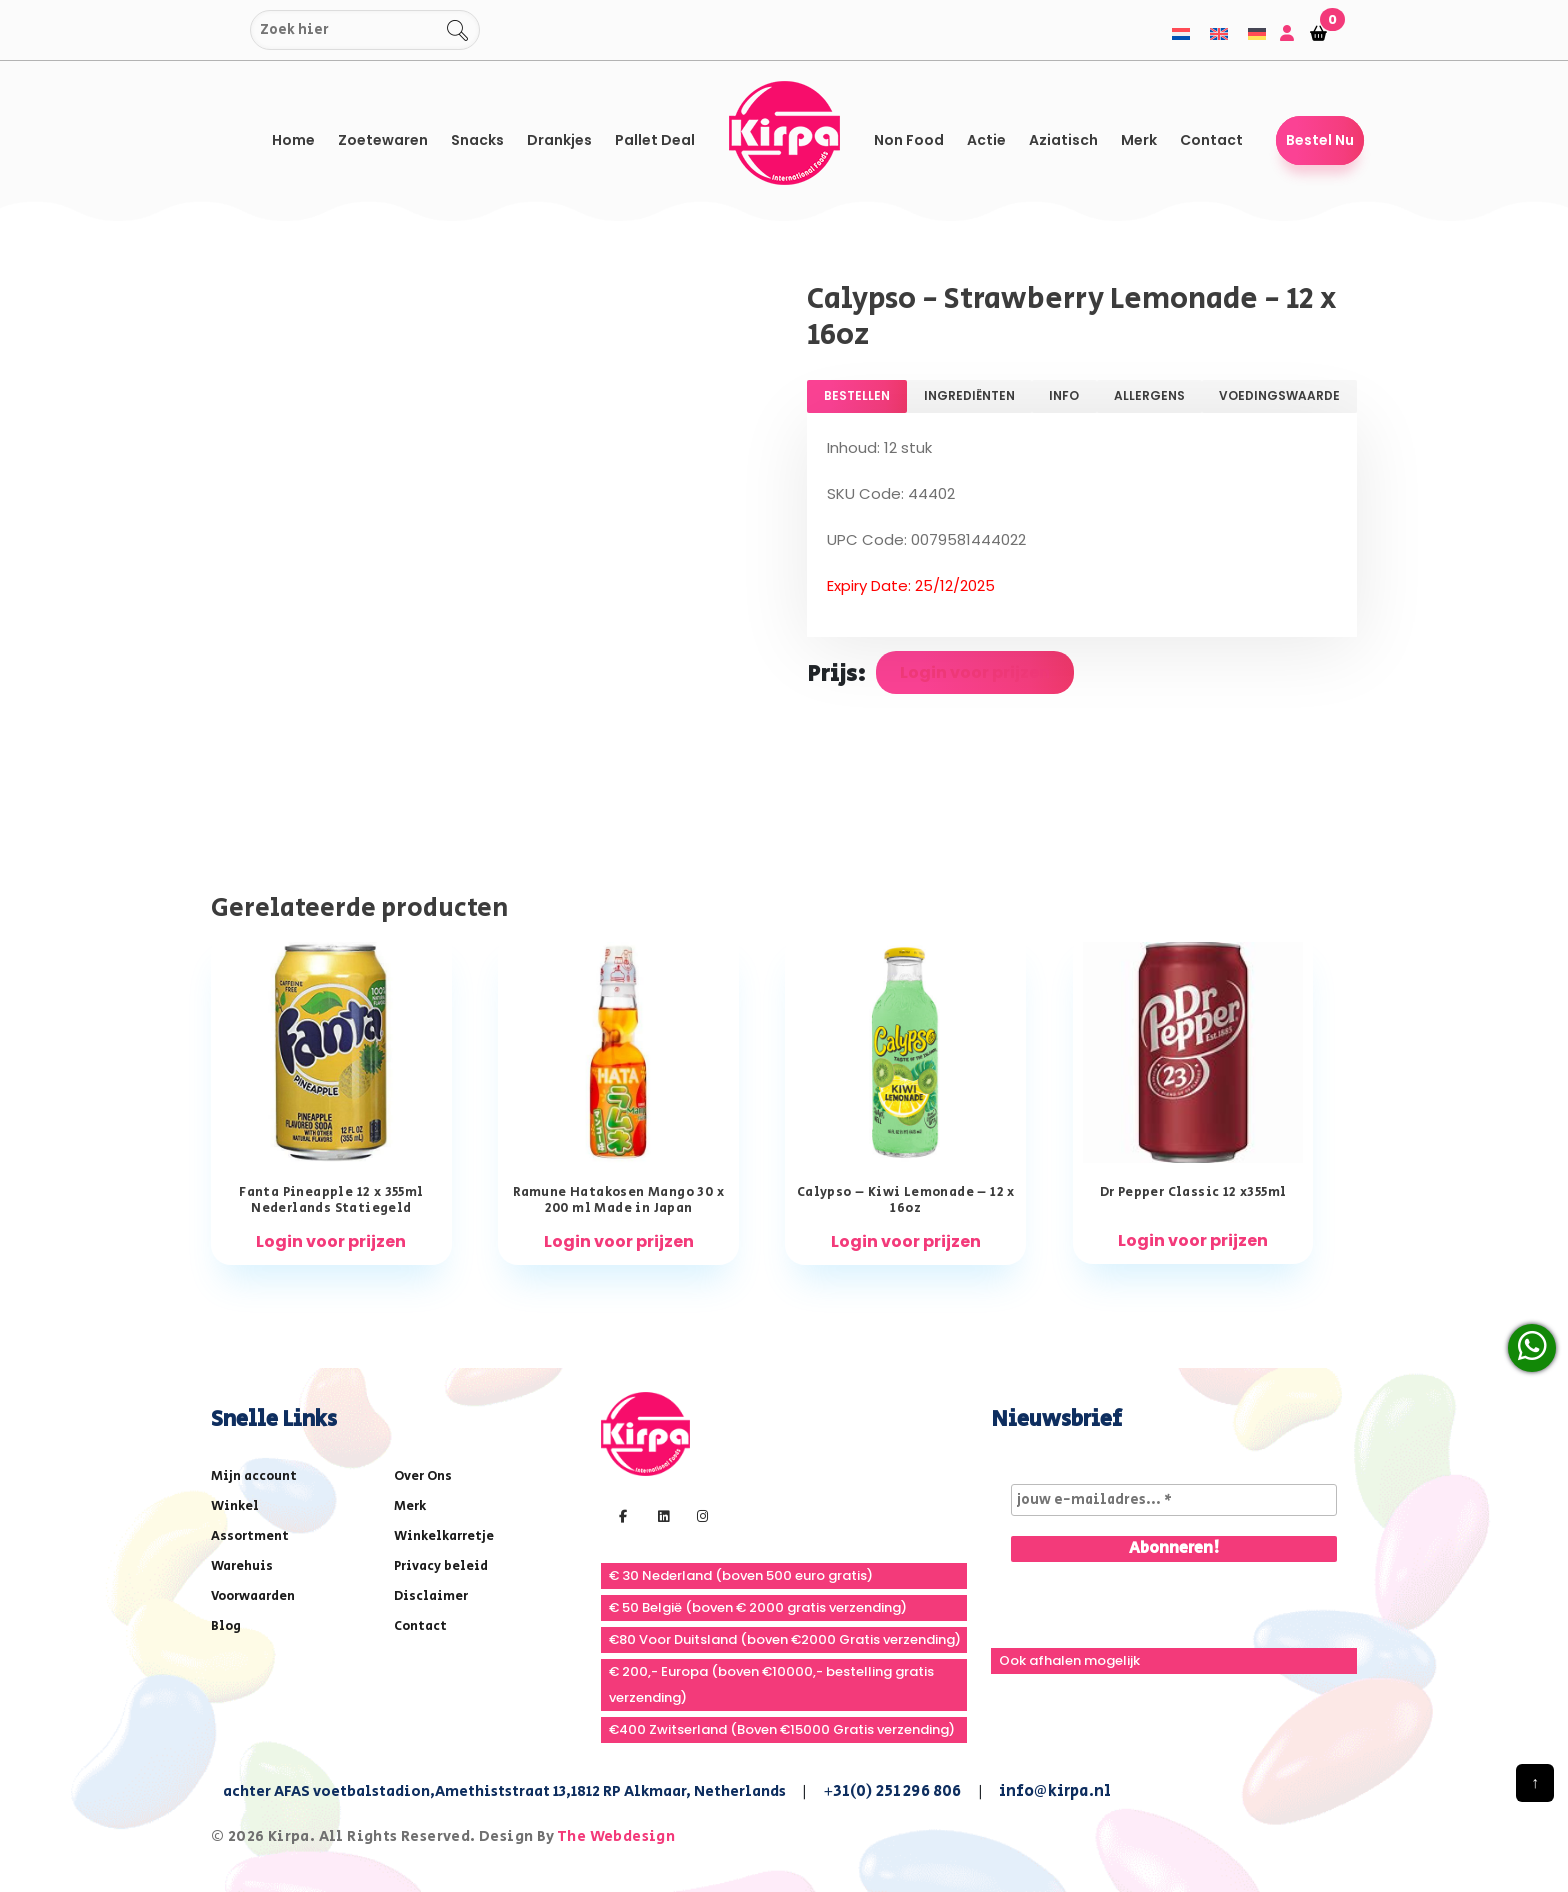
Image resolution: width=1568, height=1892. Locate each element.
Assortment (250, 1536)
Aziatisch (1063, 140)
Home (293, 140)
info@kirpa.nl (1055, 1791)
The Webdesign (616, 1836)
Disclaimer (431, 1596)
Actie (986, 140)
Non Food (909, 140)
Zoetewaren (383, 140)
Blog (226, 1626)
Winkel (235, 1506)
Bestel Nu (1320, 140)
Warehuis (242, 1566)
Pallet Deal (655, 140)
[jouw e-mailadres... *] (1174, 1500)
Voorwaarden (253, 1596)
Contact (1211, 140)
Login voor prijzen (975, 672)
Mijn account (254, 1476)
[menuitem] (1181, 33)
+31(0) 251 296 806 (892, 1791)
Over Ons (423, 1476)
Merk (1139, 140)
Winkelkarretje (444, 1536)
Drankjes (559, 140)
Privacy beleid (441, 1566)
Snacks (477, 140)
